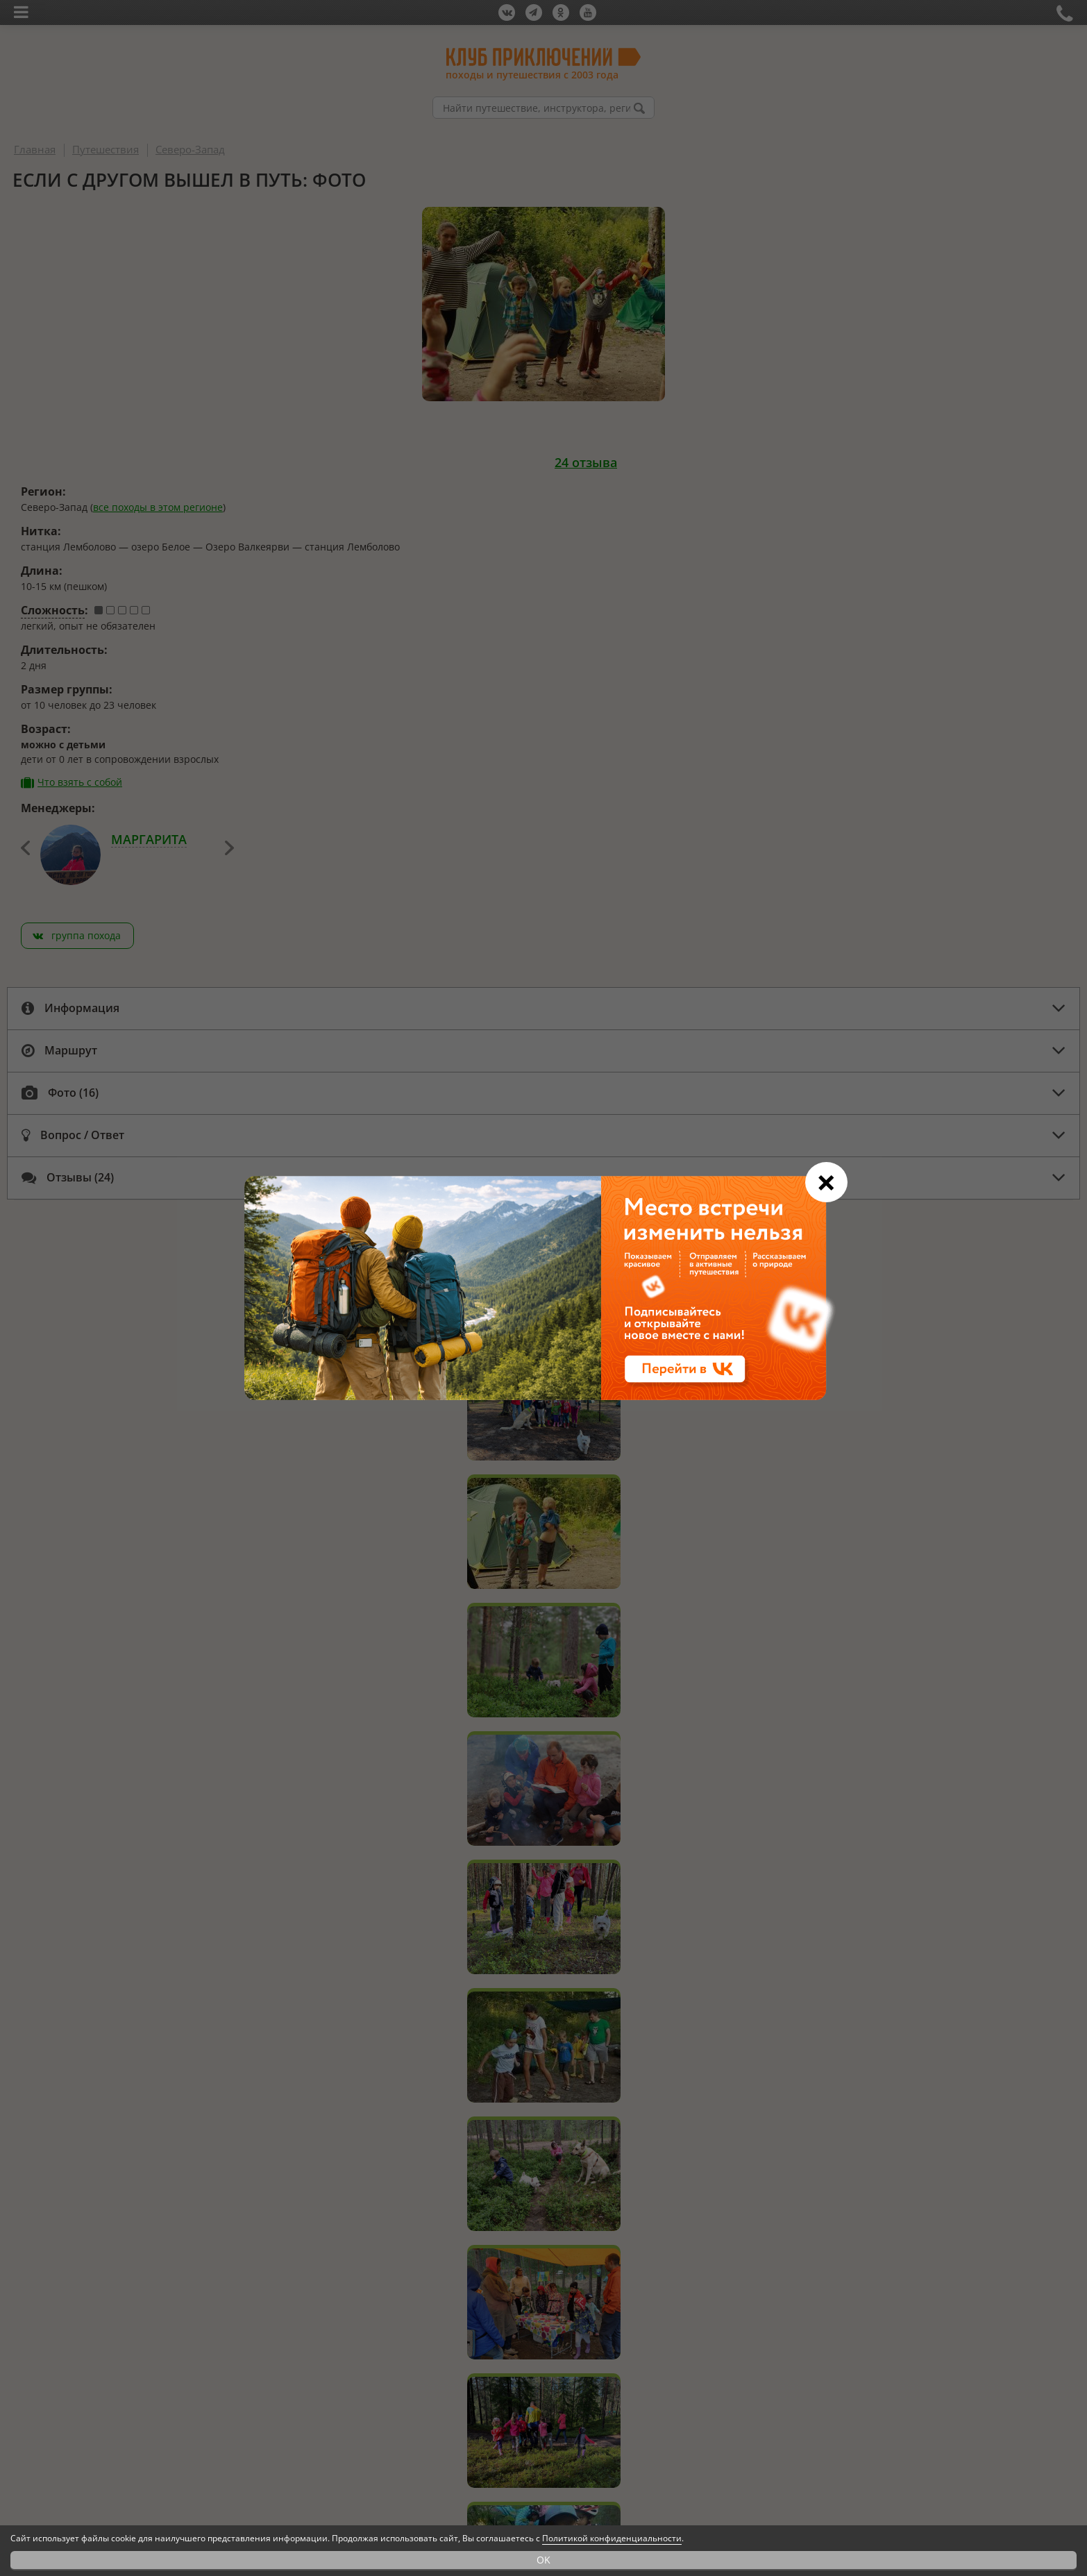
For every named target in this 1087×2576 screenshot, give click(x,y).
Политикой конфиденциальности (612, 2538)
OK (543, 2559)
